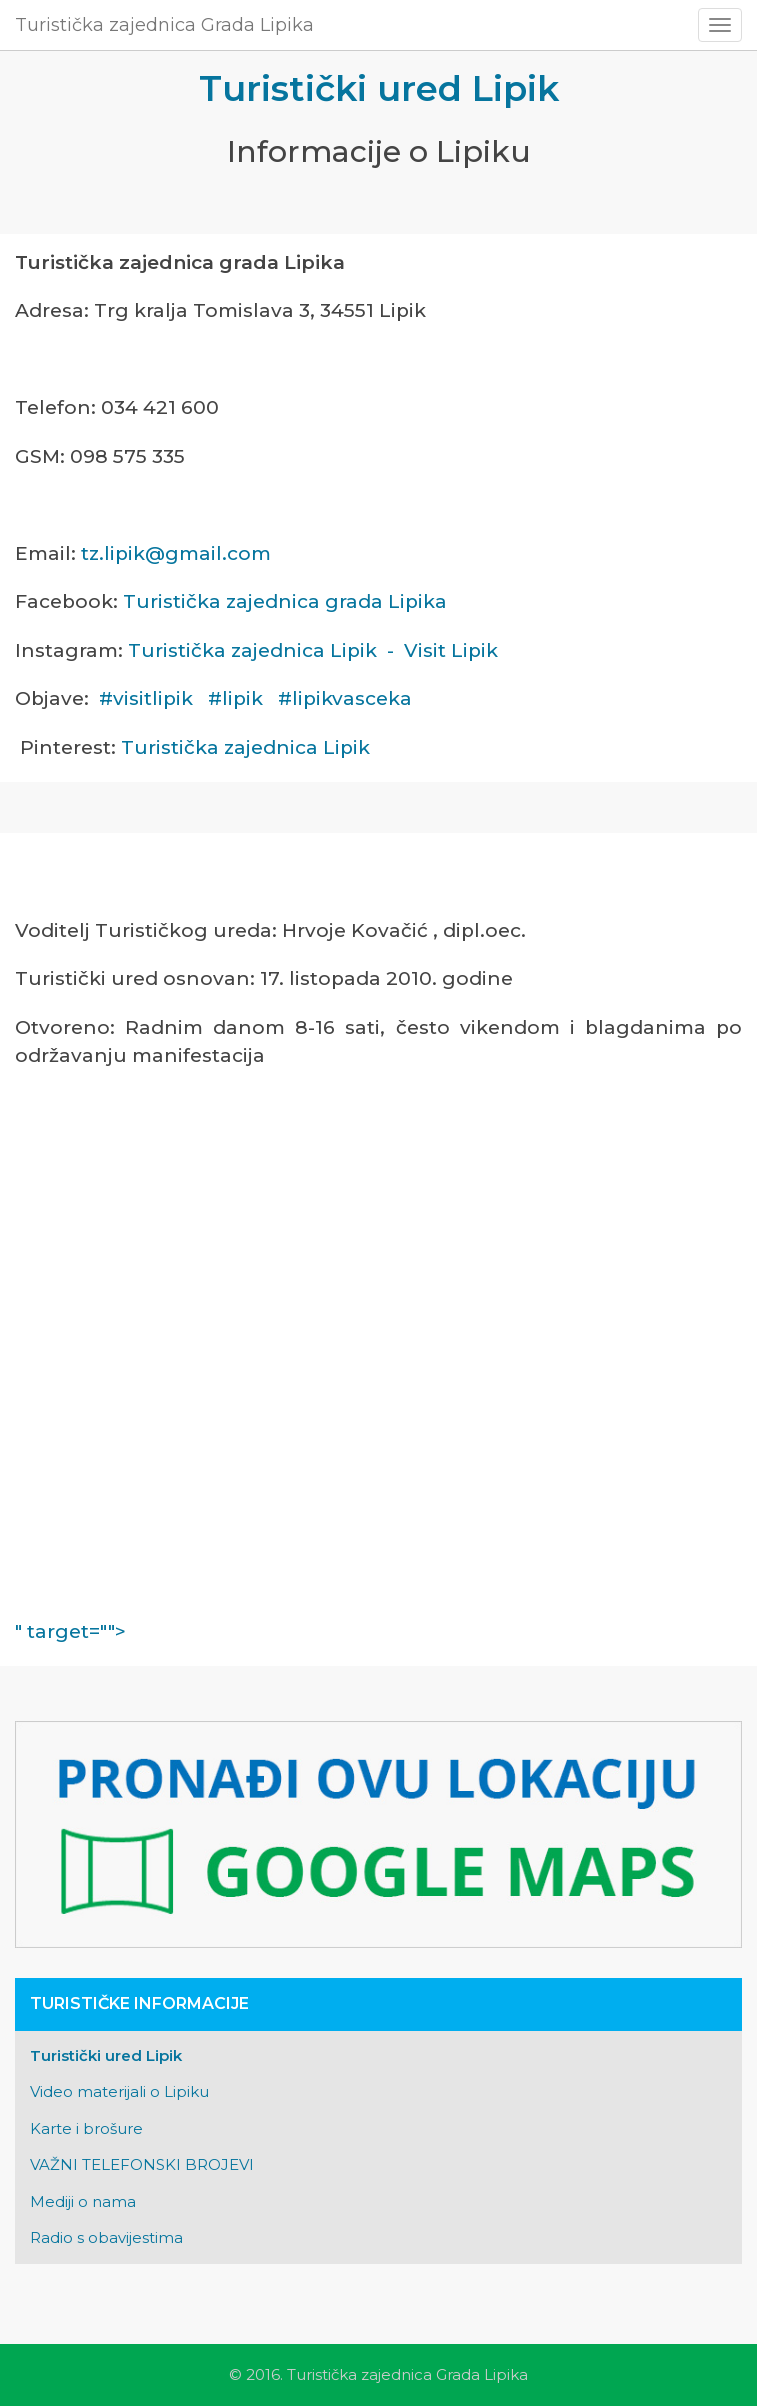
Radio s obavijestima (106, 2237)
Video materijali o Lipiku (119, 2091)
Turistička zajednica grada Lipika (285, 601)
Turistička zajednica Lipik (245, 747)
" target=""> (370, 1631)
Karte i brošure (86, 2128)
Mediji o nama (83, 2201)
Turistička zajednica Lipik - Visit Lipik (313, 650)
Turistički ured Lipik (106, 2055)
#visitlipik (146, 698)
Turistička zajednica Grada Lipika (164, 25)
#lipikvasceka (345, 698)
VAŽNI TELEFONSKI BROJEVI (142, 2164)
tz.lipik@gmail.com (176, 553)
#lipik (235, 698)
